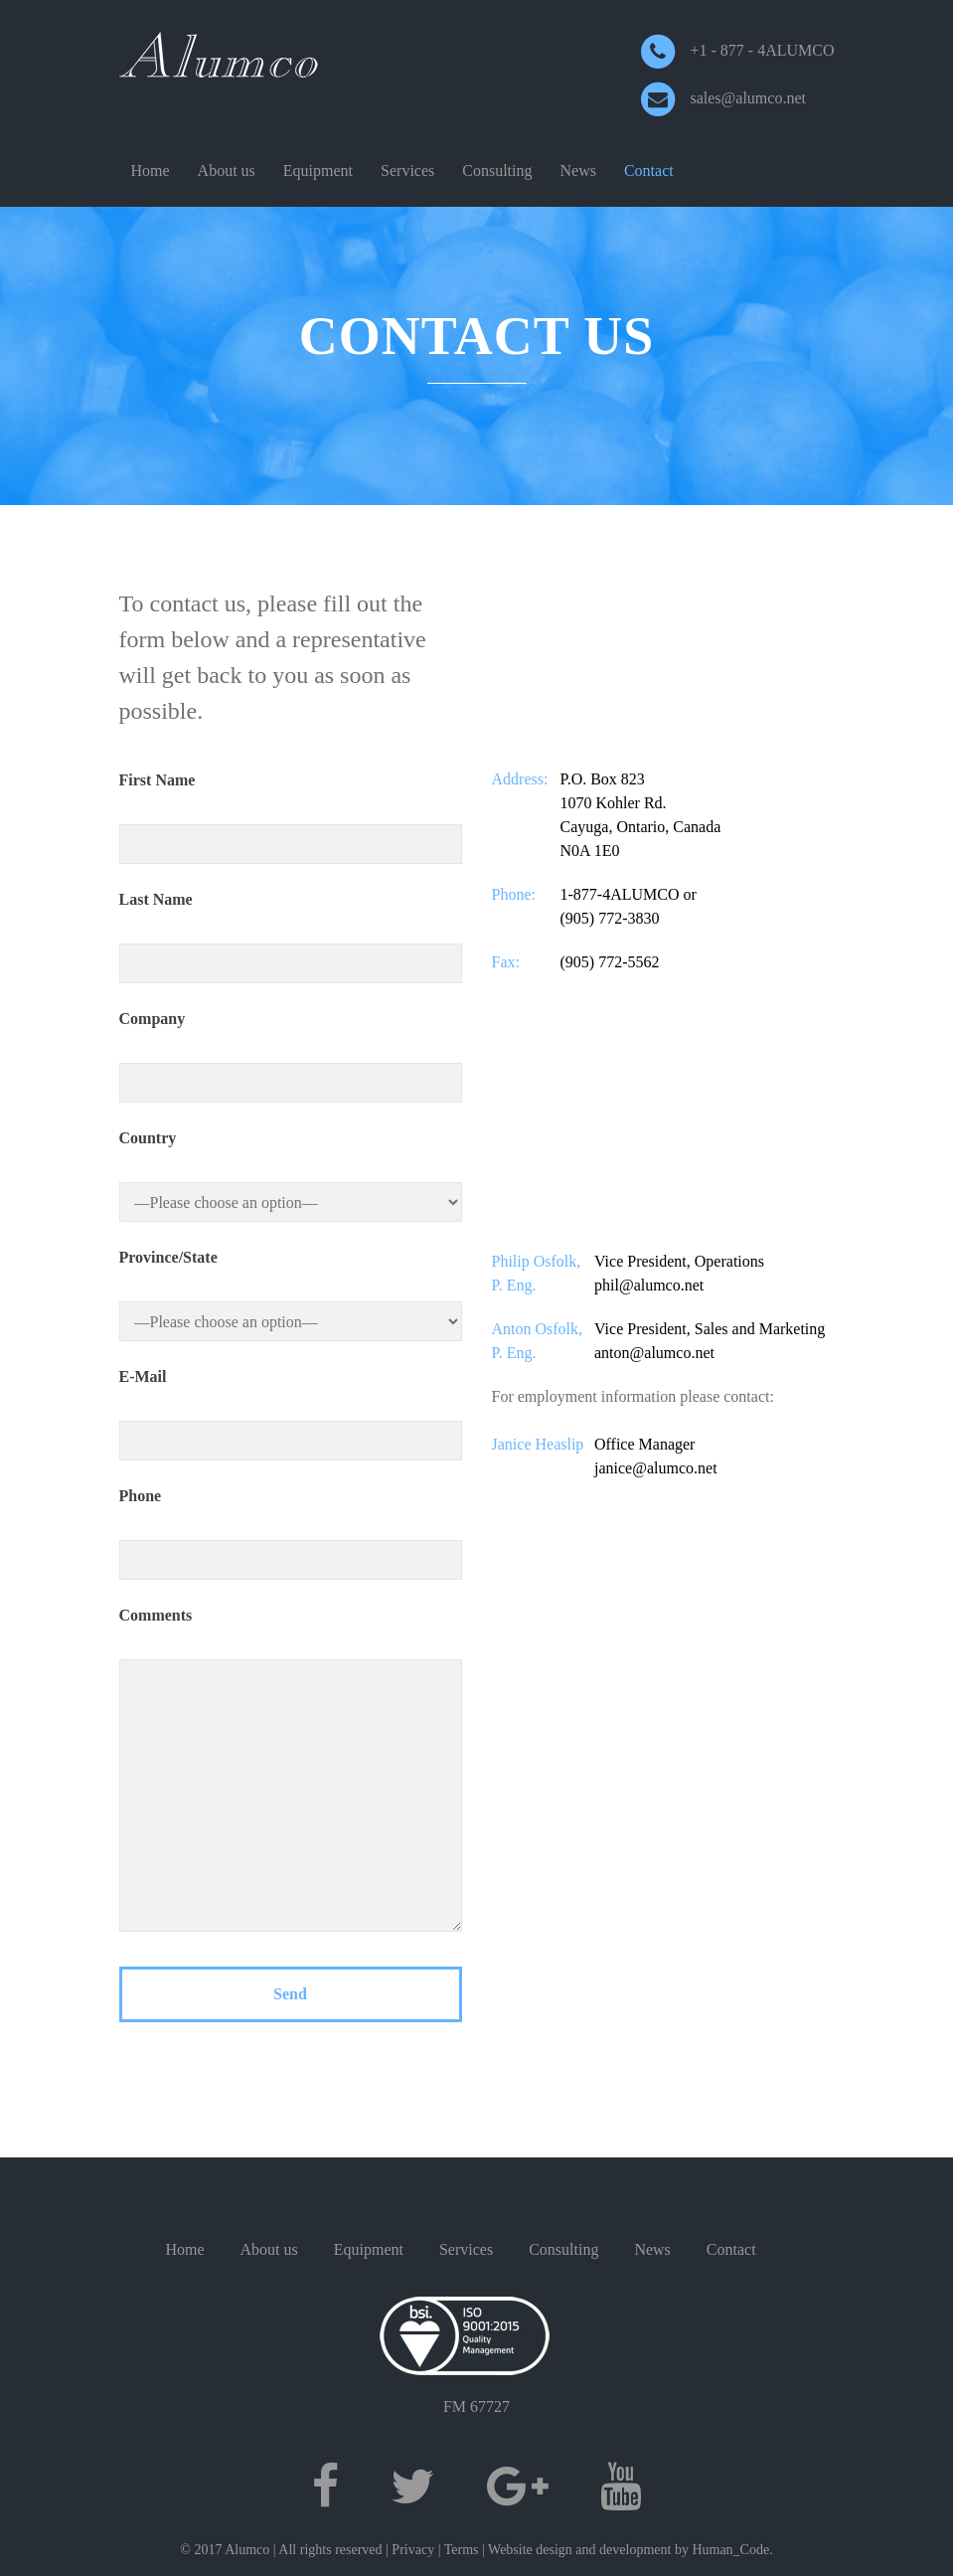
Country (148, 1137)
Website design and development (579, 2549)
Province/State (168, 1257)
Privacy (413, 2549)
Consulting (497, 170)
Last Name (156, 899)
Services (407, 170)
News (578, 170)
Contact (649, 170)
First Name (157, 780)
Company (152, 1018)
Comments (156, 1615)
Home (150, 170)
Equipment (318, 170)
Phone (140, 1495)
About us (226, 170)
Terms (461, 2549)
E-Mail (143, 1376)
